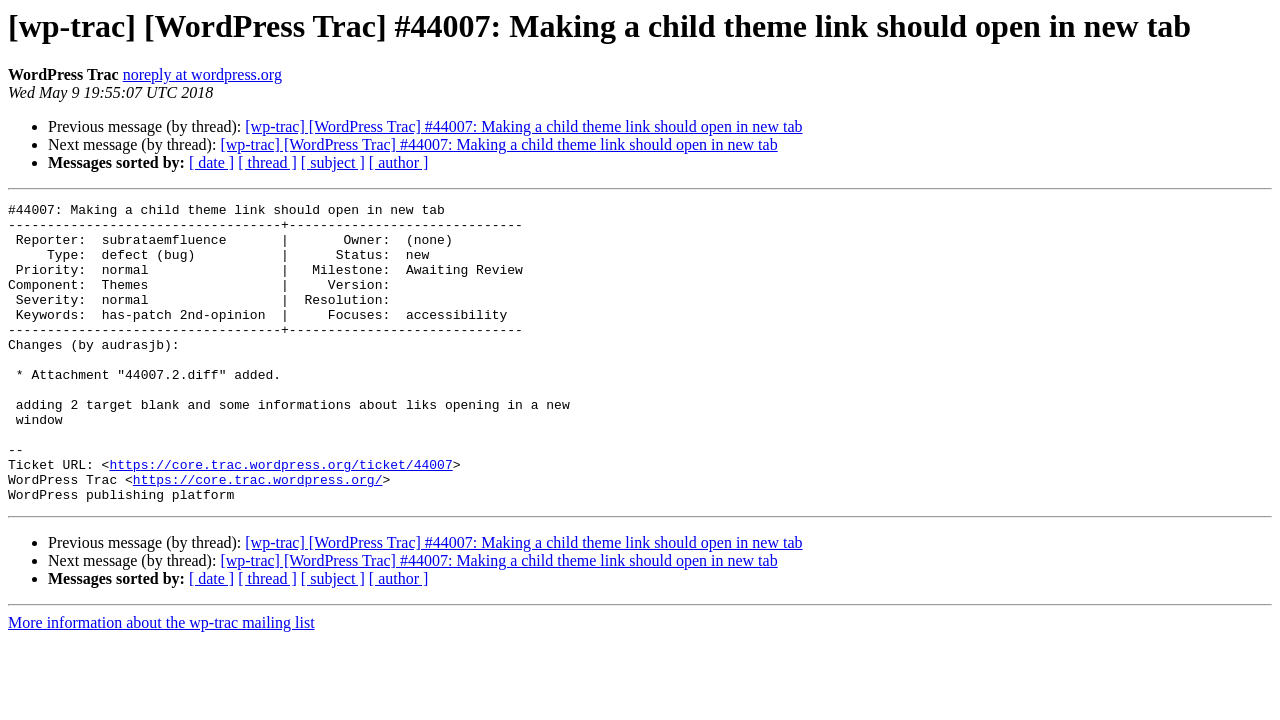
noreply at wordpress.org (202, 74)
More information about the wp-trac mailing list (161, 682)
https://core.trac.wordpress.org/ (258, 536)
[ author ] (399, 162)
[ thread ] (267, 162)
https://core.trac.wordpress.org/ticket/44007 (280, 518)
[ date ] (211, 162)
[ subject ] (333, 162)
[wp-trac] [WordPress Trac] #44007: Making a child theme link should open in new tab (523, 126)
